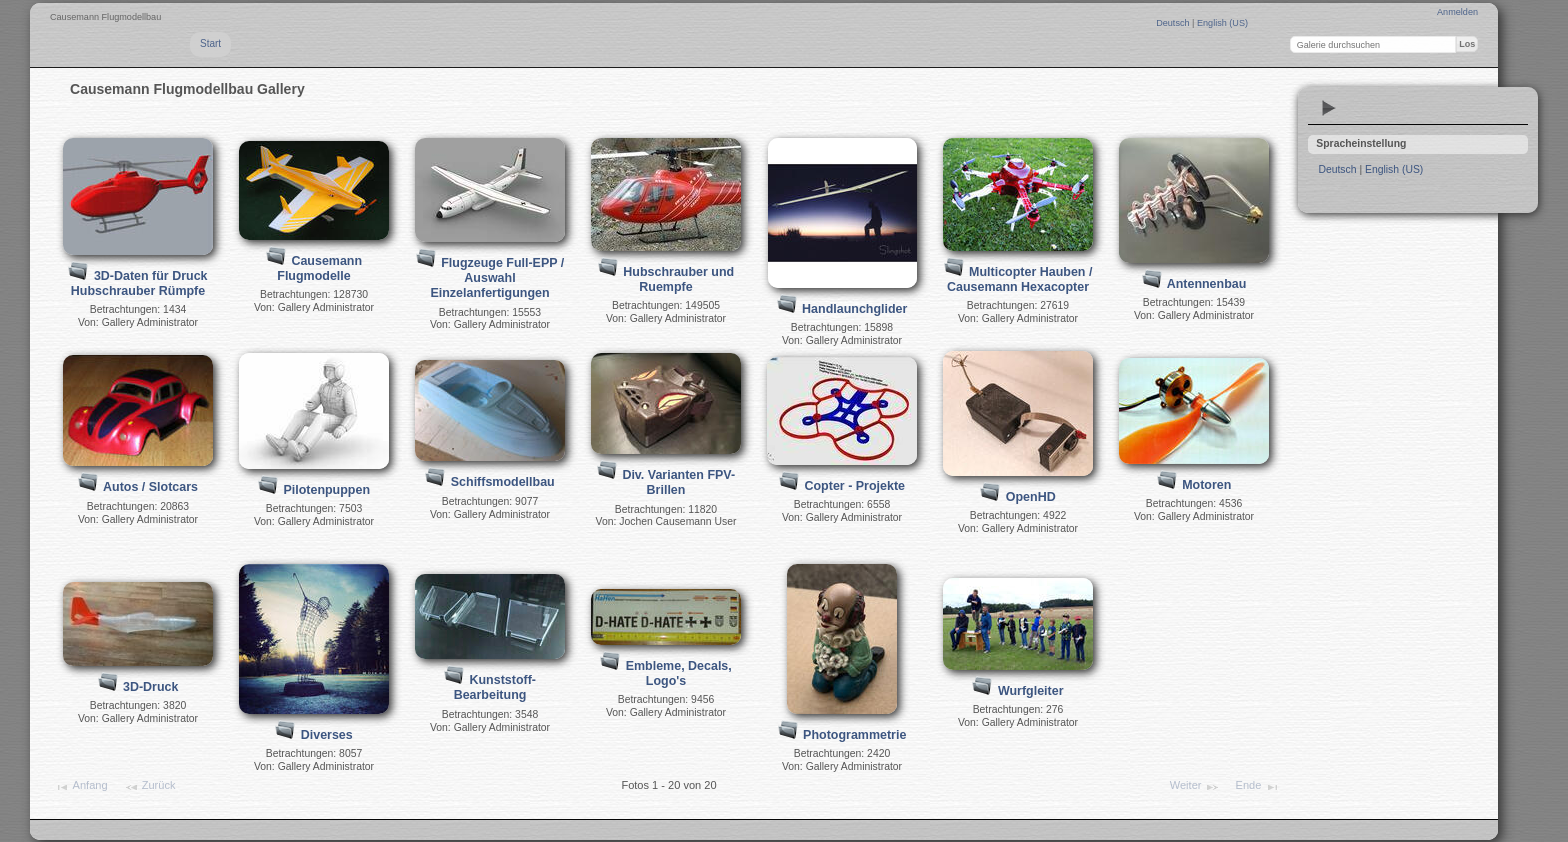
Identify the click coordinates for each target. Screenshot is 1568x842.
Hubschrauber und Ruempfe (678, 279)
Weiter (1195, 787)
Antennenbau (1207, 284)
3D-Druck (150, 687)
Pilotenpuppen (326, 490)
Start (210, 43)
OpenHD (1031, 497)
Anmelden (1457, 12)
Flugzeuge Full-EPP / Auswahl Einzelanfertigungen (497, 278)
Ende (1258, 787)
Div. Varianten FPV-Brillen (678, 482)
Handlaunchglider (854, 309)
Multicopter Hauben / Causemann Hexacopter (1019, 279)
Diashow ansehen (1329, 108)
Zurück (150, 787)
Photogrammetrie (854, 735)
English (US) (1222, 23)
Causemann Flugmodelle (319, 268)
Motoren (1206, 485)
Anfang (80, 787)
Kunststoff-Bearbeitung (495, 687)
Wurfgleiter (1031, 691)
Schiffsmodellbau (503, 482)
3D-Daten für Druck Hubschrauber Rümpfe (139, 283)
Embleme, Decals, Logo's (679, 673)
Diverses (327, 735)
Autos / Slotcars (150, 487)
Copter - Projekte (855, 486)
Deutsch (1174, 23)
